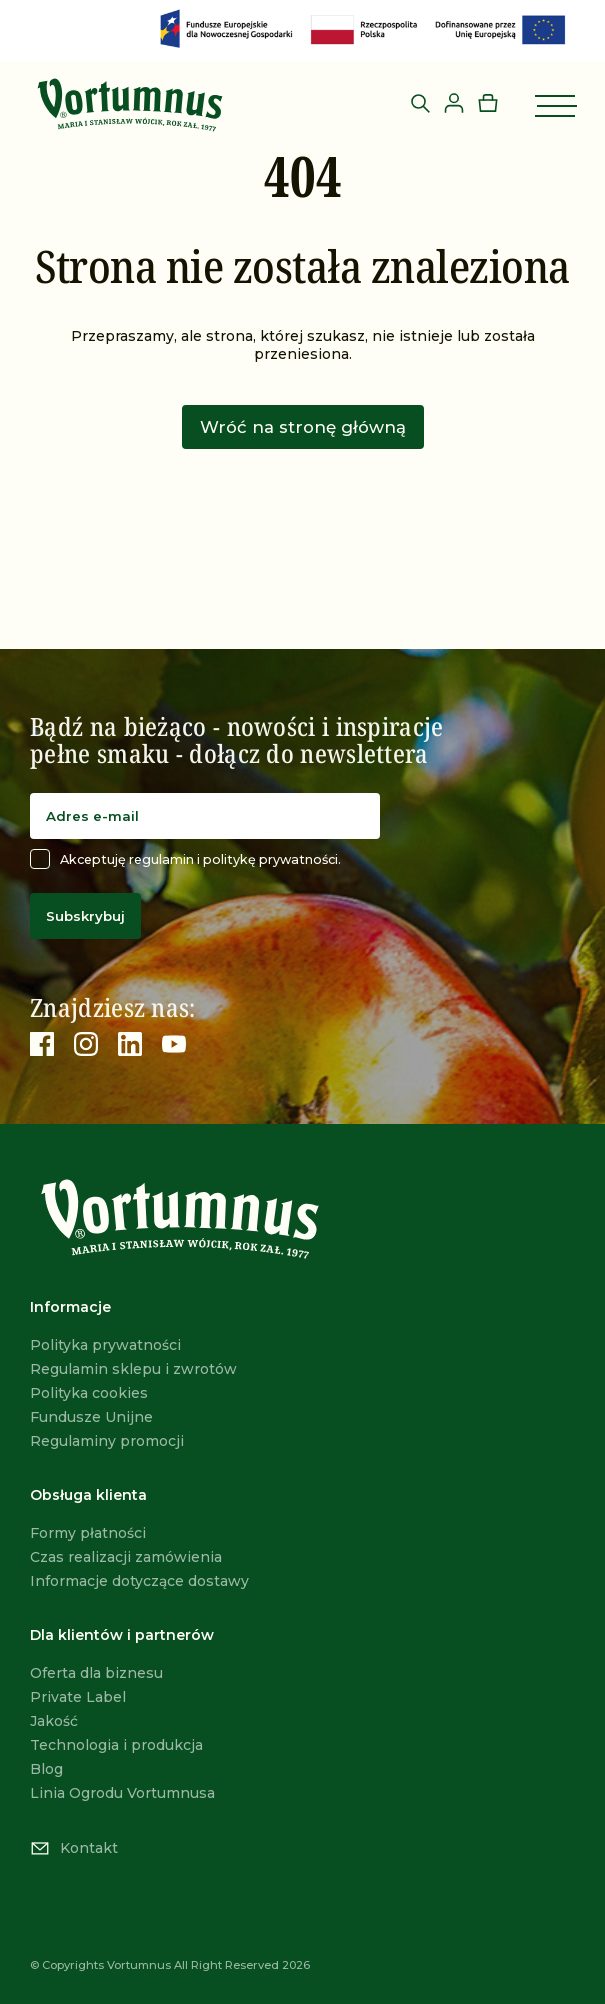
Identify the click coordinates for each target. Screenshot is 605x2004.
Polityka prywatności (105, 1345)
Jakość (54, 1721)
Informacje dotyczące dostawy (139, 1581)
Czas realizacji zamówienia (126, 1557)
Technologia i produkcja (116, 1745)
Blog (46, 1769)
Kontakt (74, 1848)
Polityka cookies (89, 1393)
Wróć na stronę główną (303, 427)
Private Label (78, 1697)
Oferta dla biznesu (96, 1673)
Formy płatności (88, 1533)
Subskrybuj (85, 916)
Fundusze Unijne (91, 1417)
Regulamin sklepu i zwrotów (133, 1369)
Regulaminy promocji (107, 1441)
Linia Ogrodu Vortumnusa (122, 1793)
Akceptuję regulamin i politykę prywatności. (185, 859)
